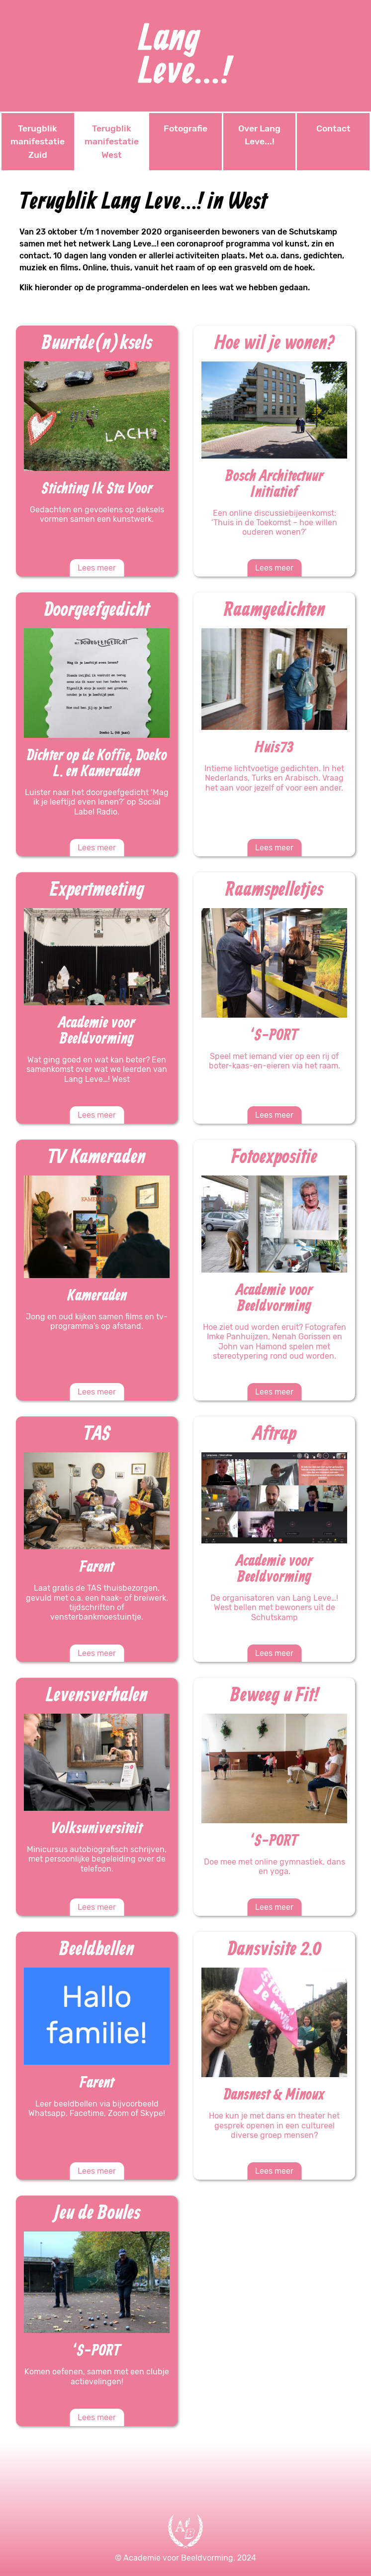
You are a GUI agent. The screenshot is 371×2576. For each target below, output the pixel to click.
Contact (333, 128)
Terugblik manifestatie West (112, 141)
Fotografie (185, 128)
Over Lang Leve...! (259, 134)
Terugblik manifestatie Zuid (37, 141)
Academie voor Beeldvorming (178, 2558)
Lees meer (97, 568)
